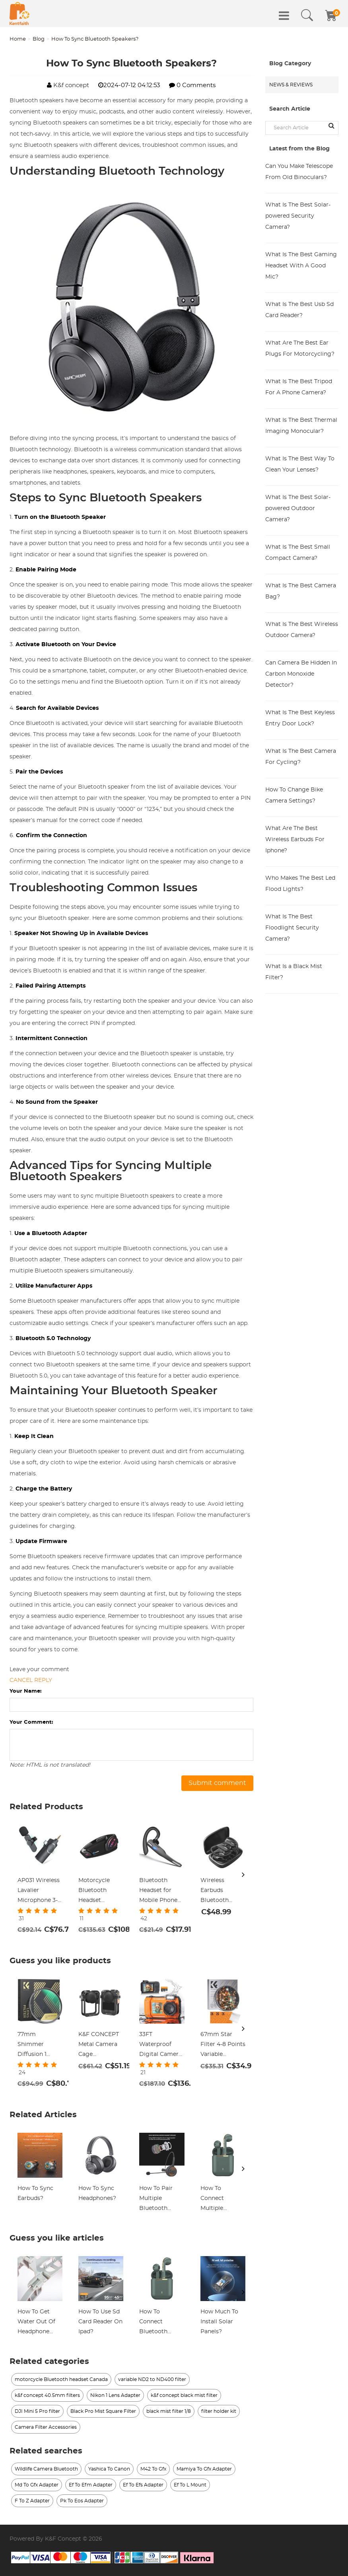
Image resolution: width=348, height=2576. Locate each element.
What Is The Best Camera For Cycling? (300, 756)
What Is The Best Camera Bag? (300, 591)
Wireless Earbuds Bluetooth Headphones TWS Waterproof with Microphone (217, 1892)
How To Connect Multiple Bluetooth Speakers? (214, 2200)
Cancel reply (31, 1680)
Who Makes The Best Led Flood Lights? (300, 883)
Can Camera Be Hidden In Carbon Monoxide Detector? (301, 674)
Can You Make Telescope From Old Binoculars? (299, 172)
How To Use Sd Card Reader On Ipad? (100, 2321)
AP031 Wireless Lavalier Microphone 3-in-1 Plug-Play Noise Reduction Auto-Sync (38, 1892)
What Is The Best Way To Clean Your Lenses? (299, 464)
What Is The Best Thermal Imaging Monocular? (301, 425)
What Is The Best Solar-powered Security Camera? (298, 216)
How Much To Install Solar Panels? (219, 2321)
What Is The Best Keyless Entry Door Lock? (300, 718)
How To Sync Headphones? (97, 2193)
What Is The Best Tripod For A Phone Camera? (298, 387)
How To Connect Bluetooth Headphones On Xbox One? (161, 2323)
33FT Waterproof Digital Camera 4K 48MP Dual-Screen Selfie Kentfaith (160, 2046)
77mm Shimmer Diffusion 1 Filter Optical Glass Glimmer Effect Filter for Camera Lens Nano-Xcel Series (38, 2046)
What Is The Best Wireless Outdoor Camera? (301, 630)
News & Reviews (291, 84)
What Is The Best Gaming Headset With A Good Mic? (301, 266)
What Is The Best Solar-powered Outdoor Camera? (298, 508)
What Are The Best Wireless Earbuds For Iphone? (295, 839)
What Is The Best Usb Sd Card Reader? (299, 310)
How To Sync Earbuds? (35, 2193)
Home (18, 39)
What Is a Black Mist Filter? (293, 972)
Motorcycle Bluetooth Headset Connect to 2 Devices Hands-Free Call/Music (99, 1892)
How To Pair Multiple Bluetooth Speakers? (156, 2200)
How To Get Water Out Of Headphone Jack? (36, 2323)
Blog (39, 39)
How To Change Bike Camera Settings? (294, 795)
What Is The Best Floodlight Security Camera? (292, 928)
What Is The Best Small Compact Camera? (297, 552)
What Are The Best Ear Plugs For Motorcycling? (299, 348)
